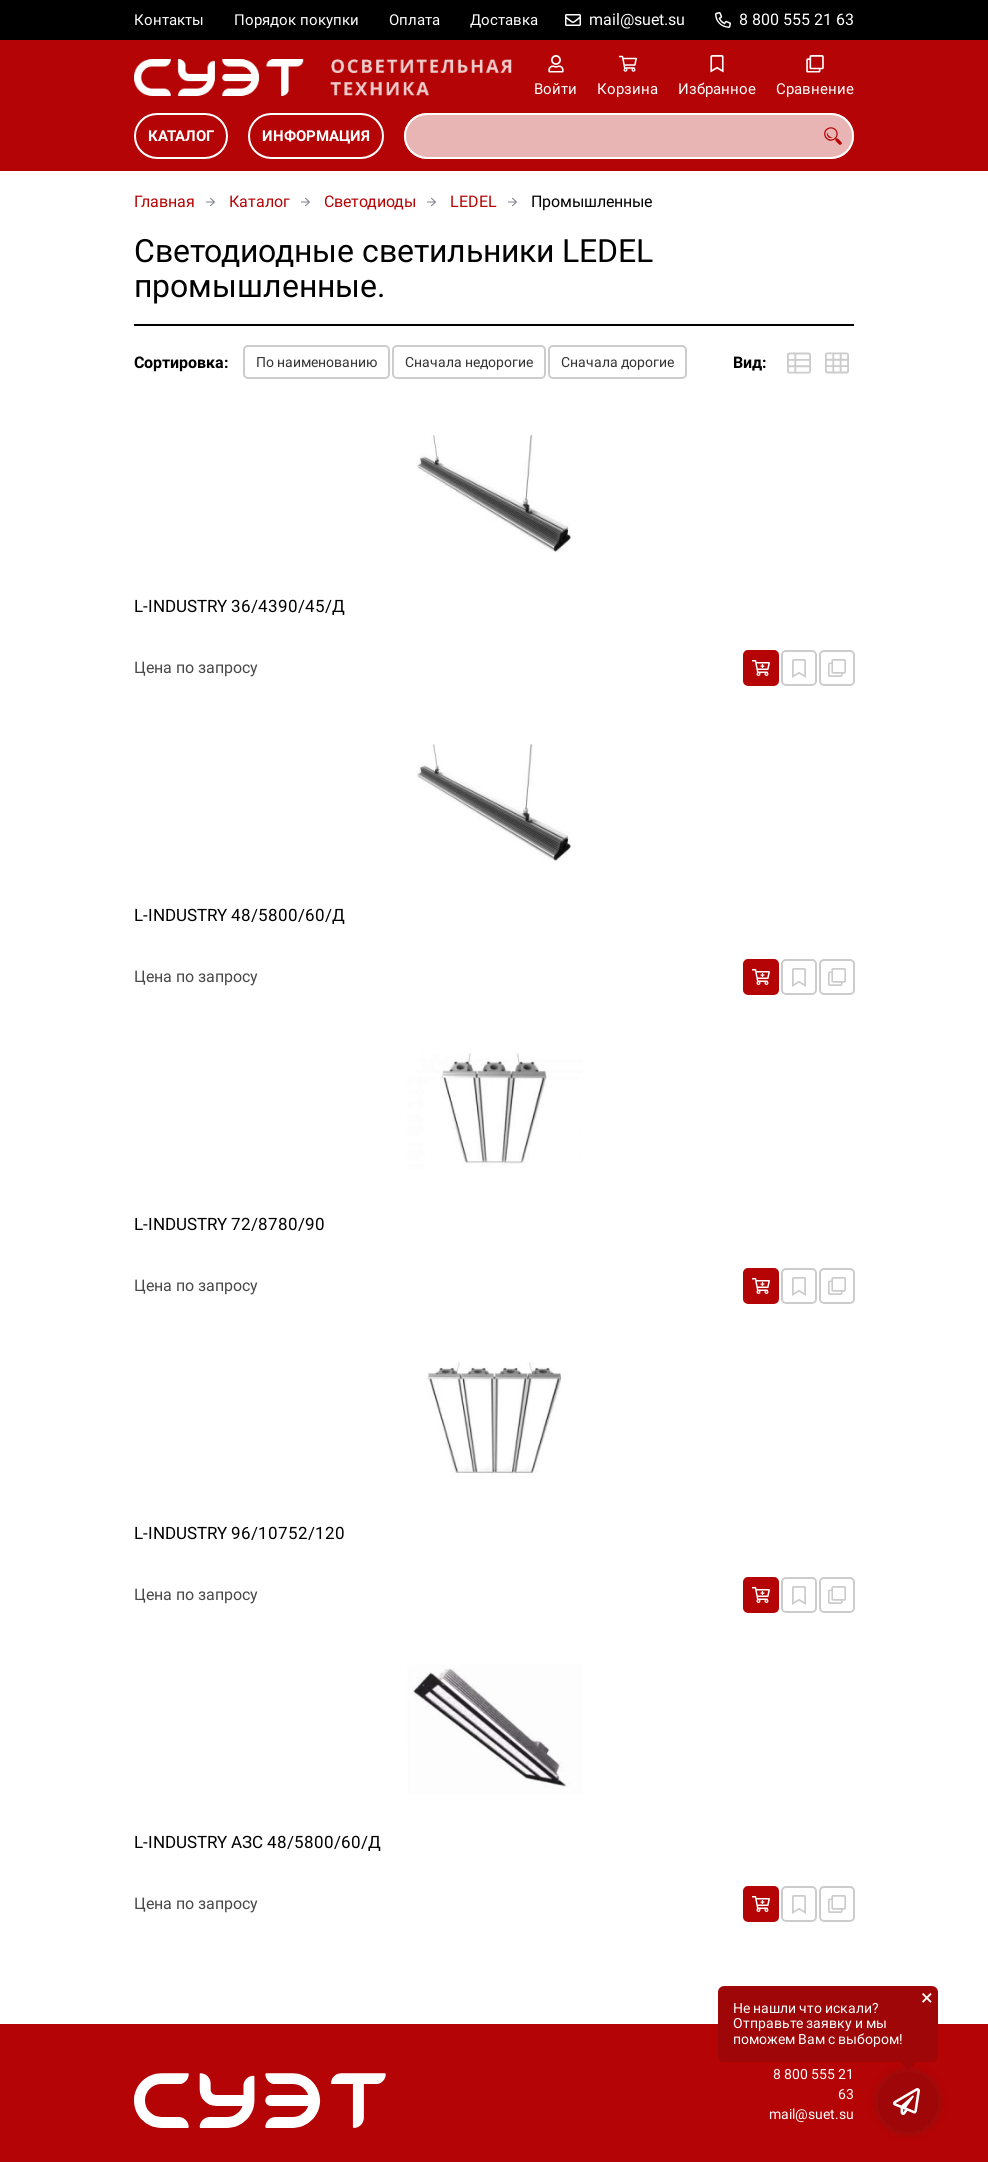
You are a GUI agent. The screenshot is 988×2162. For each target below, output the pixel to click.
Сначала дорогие (617, 362)
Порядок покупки (296, 20)
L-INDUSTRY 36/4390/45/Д (239, 606)
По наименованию (316, 362)
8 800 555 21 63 (796, 19)
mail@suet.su (637, 19)
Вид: (750, 362)
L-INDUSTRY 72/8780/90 (229, 1224)
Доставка (504, 20)
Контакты (169, 20)
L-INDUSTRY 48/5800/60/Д (239, 915)
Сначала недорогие (469, 362)
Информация (316, 136)
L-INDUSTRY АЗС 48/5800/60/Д (257, 1842)
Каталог (181, 136)
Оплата (414, 20)
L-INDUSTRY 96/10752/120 (239, 1533)
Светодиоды (370, 201)
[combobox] (629, 136)
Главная (164, 201)
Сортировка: (181, 362)
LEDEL (473, 201)
